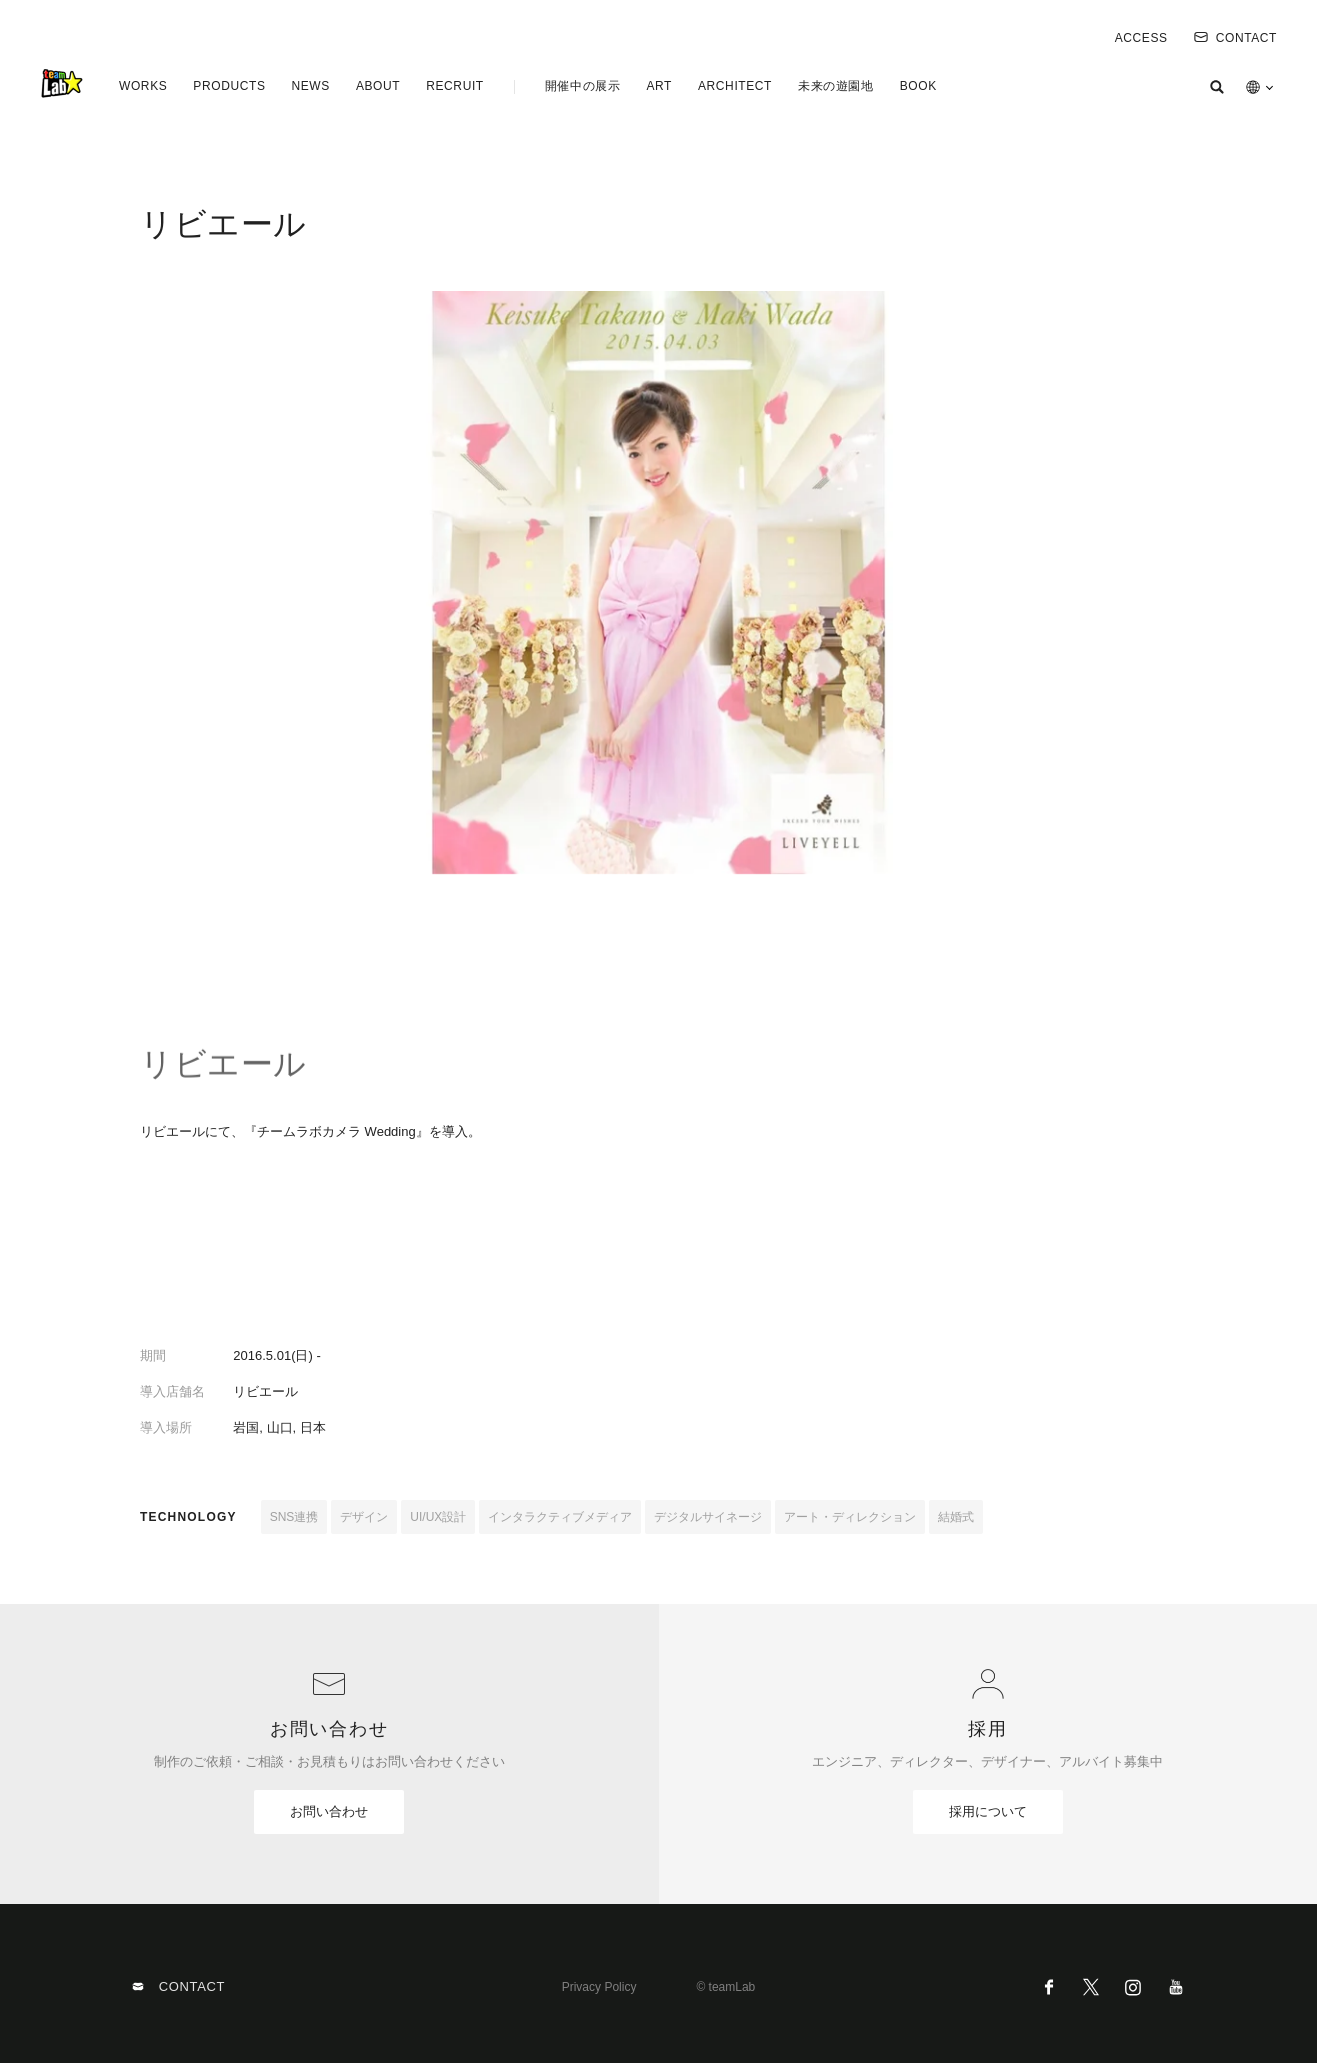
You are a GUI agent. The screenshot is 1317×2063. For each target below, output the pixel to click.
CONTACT (1235, 38)
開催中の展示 (583, 86)
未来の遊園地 (836, 86)
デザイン (364, 1517)
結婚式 (956, 1517)
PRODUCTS (229, 86)
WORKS (143, 86)
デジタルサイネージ (708, 1517)
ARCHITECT (735, 86)
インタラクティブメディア (560, 1517)
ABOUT (378, 86)
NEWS (310, 86)
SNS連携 (294, 1517)
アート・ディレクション (850, 1517)
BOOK (918, 86)
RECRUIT (455, 86)
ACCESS (1141, 38)
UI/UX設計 (438, 1517)
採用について (988, 1811)
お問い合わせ (329, 1811)
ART (659, 86)
